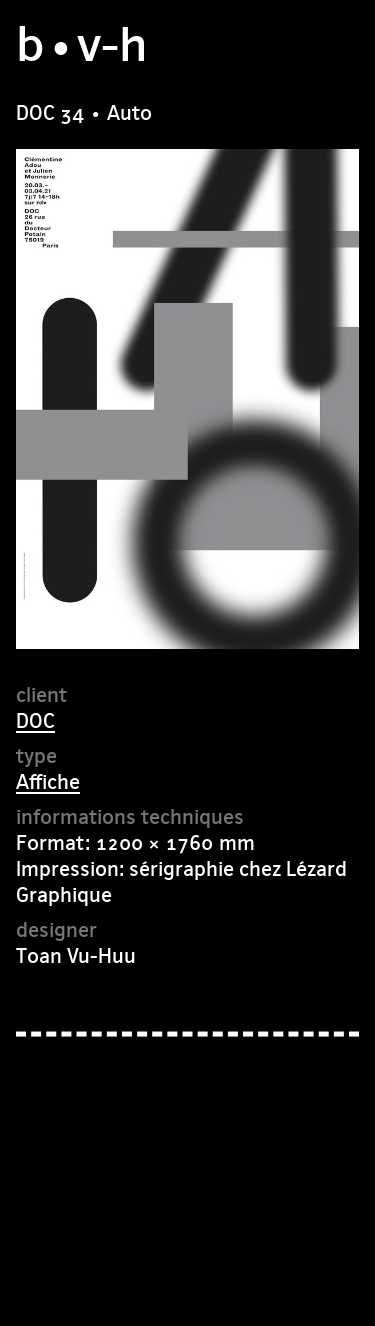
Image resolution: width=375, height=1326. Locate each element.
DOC (35, 720)
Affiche (48, 781)
